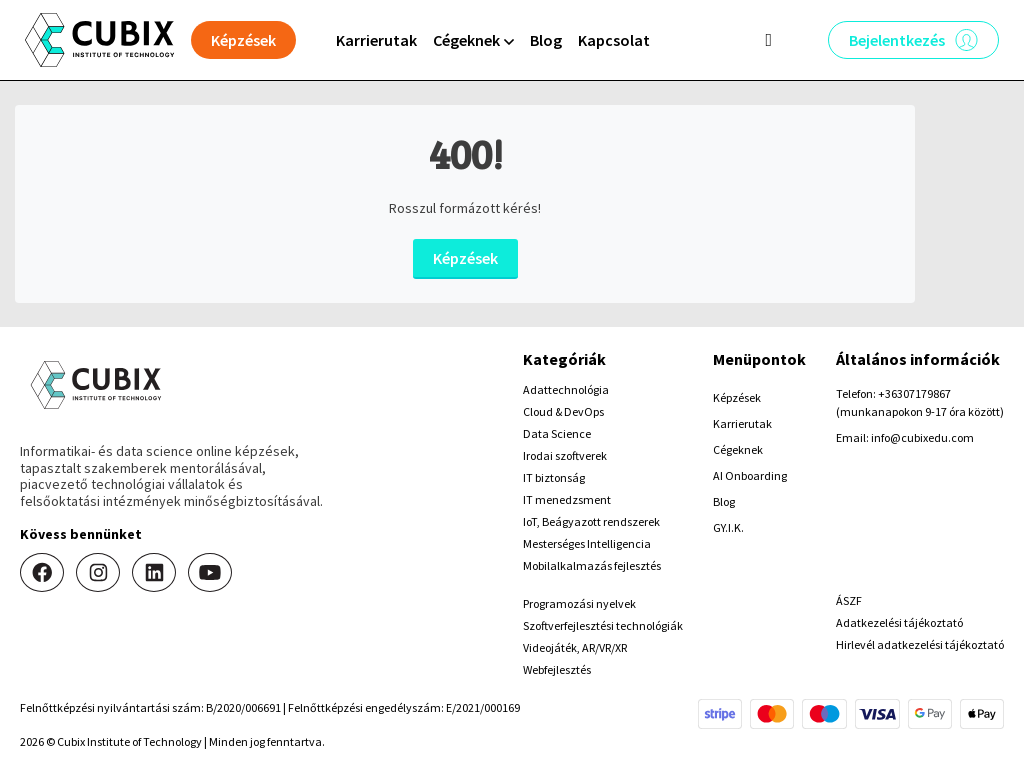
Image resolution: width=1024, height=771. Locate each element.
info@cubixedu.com (922, 437)
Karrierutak (376, 40)
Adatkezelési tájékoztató (899, 622)
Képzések (465, 258)
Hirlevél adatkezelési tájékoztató (920, 644)
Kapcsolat (614, 40)
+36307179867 (914, 393)
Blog (546, 40)
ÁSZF (849, 600)
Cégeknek (738, 449)
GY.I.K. (728, 527)
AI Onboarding (750, 475)
